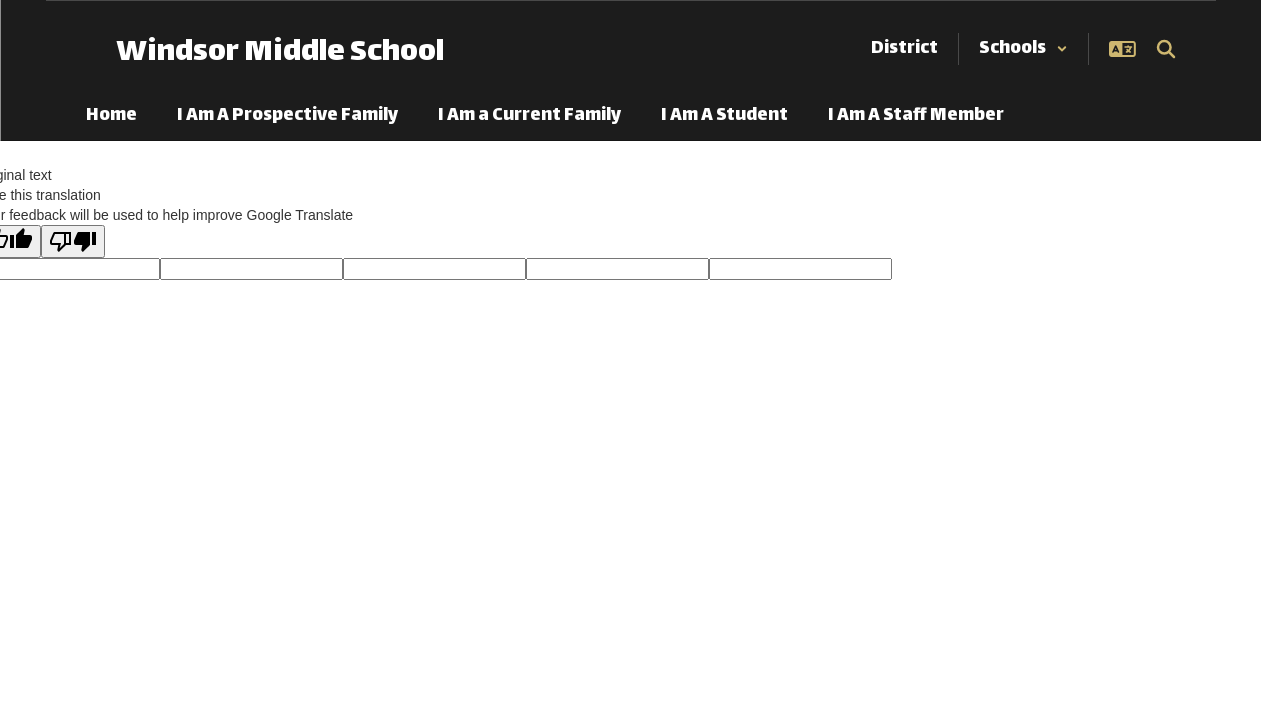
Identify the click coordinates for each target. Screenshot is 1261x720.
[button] (1023, 49)
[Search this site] (1166, 49)
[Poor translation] (73, 241)
